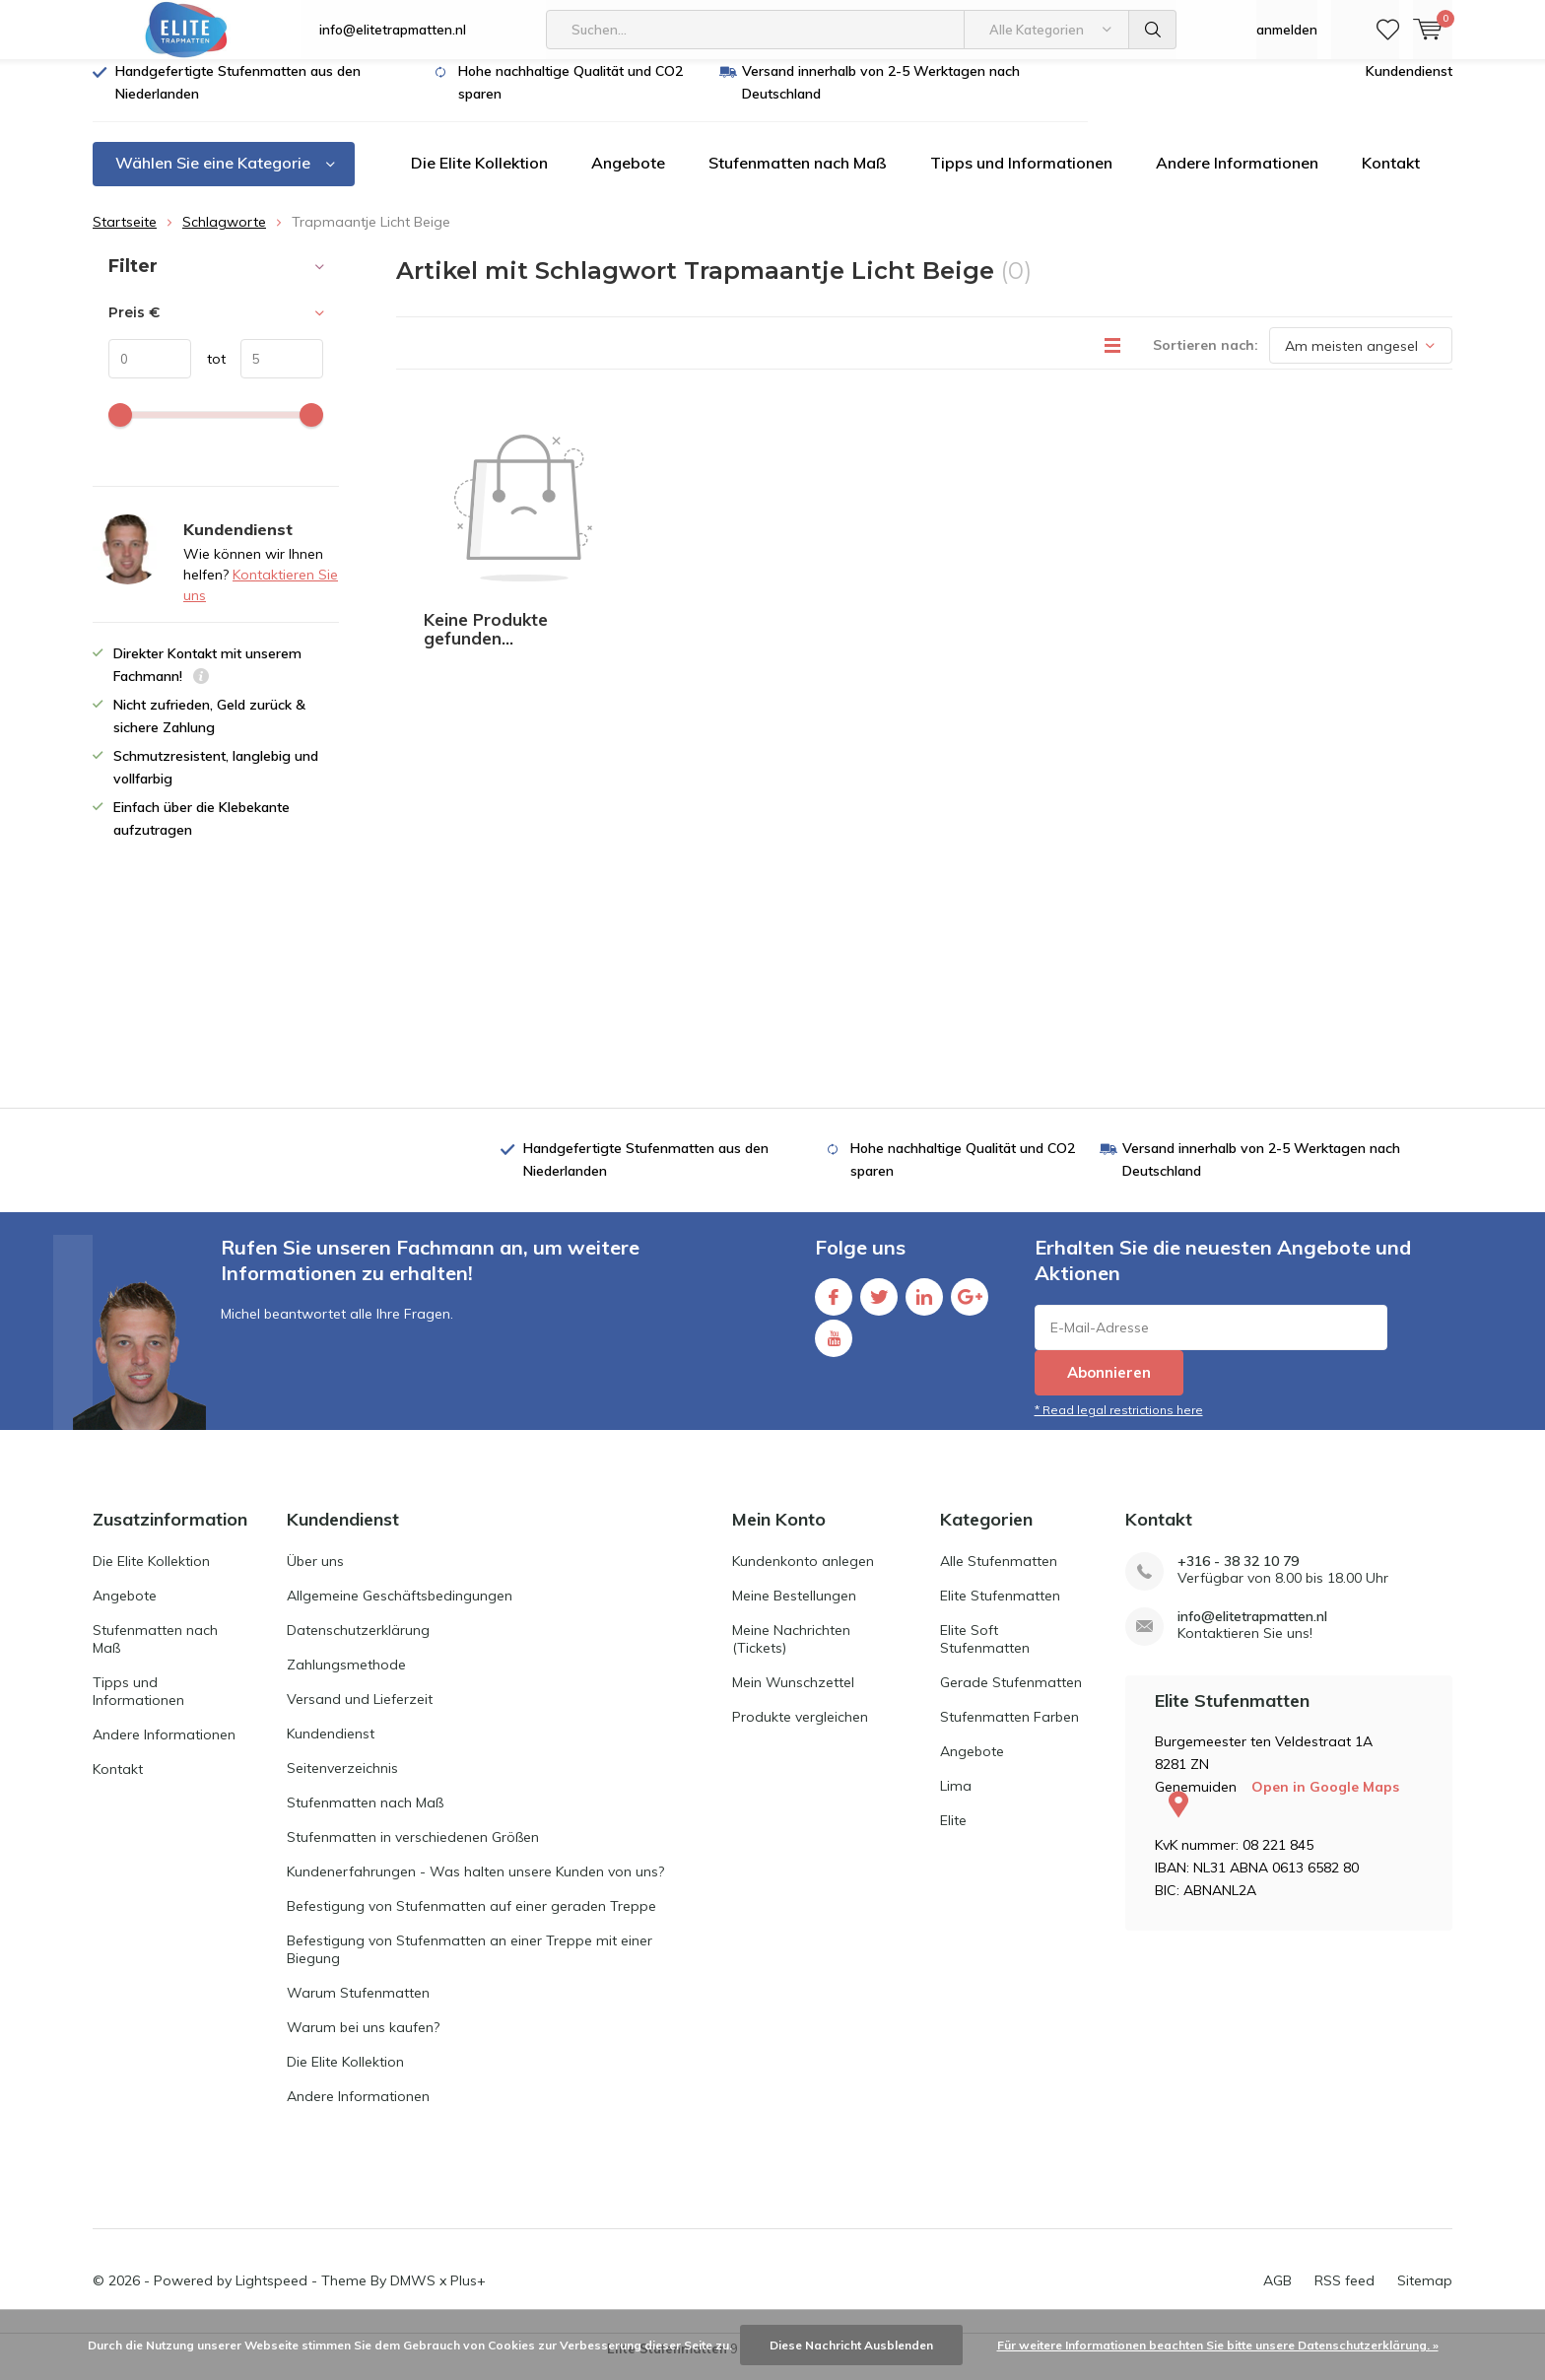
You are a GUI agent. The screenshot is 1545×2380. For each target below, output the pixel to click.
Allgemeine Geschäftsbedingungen (399, 1610)
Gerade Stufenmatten (1011, 1697)
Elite (953, 1835)
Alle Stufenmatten (998, 1576)
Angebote (628, 177)
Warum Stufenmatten (358, 2007)
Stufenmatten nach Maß (797, 177)
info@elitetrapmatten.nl (392, 29)
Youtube (833, 1348)
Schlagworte (224, 236)
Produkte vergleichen (800, 1731)
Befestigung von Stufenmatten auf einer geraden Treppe (471, 1921)
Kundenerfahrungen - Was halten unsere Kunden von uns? (475, 1886)
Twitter (879, 1307)
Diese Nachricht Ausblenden (851, 2345)
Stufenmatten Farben (1009, 1731)
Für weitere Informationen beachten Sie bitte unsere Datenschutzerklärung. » (1218, 2345)
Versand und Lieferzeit (360, 1714)
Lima (956, 1800)
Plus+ (468, 2295)
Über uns (315, 1576)
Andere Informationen (1237, 177)
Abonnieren (1109, 1387)
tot (208, 373)
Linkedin (924, 1307)
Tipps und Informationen (1021, 177)
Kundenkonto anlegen (803, 1576)
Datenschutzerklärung (358, 1645)
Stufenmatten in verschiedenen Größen (413, 1852)
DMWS (413, 2295)
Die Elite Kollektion (479, 177)
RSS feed (1344, 2295)
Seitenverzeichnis (342, 1783)
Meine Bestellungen (794, 1610)
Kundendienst (1409, 86)
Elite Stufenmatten (1000, 1610)
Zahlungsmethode (346, 1679)
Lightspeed (271, 2295)
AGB (1277, 2295)
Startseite (125, 236)
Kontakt (1391, 177)
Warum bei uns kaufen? (363, 2042)
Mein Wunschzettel (793, 1697)
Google (969, 1307)
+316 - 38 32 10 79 (1238, 1576)
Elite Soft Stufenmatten (985, 1653)
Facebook (833, 1307)
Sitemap (1424, 2295)
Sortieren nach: (1205, 360)
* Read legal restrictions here (1119, 1424)
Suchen (1152, 29)
